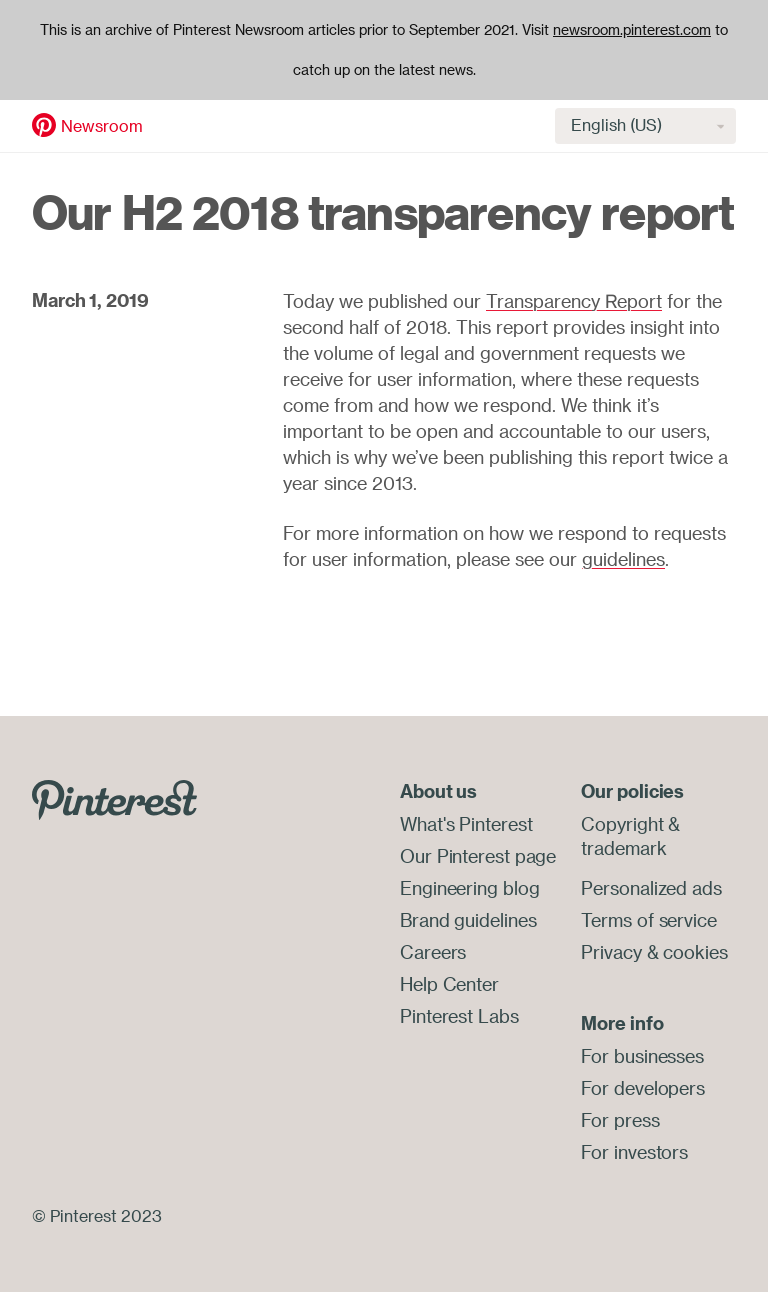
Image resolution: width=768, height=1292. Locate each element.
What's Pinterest (466, 824)
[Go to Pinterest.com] (114, 798)
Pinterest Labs (459, 1016)
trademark (623, 848)
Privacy (611, 952)
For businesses (642, 1056)
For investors (634, 1152)
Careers (433, 952)
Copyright (622, 824)
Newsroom (102, 126)
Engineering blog (469, 888)
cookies (695, 952)
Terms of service (648, 920)
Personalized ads (651, 888)
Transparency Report (574, 301)
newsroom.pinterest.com (632, 30)
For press (620, 1120)
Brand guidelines (468, 920)
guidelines (623, 559)
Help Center (449, 984)
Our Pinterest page (478, 856)
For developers (643, 1088)
